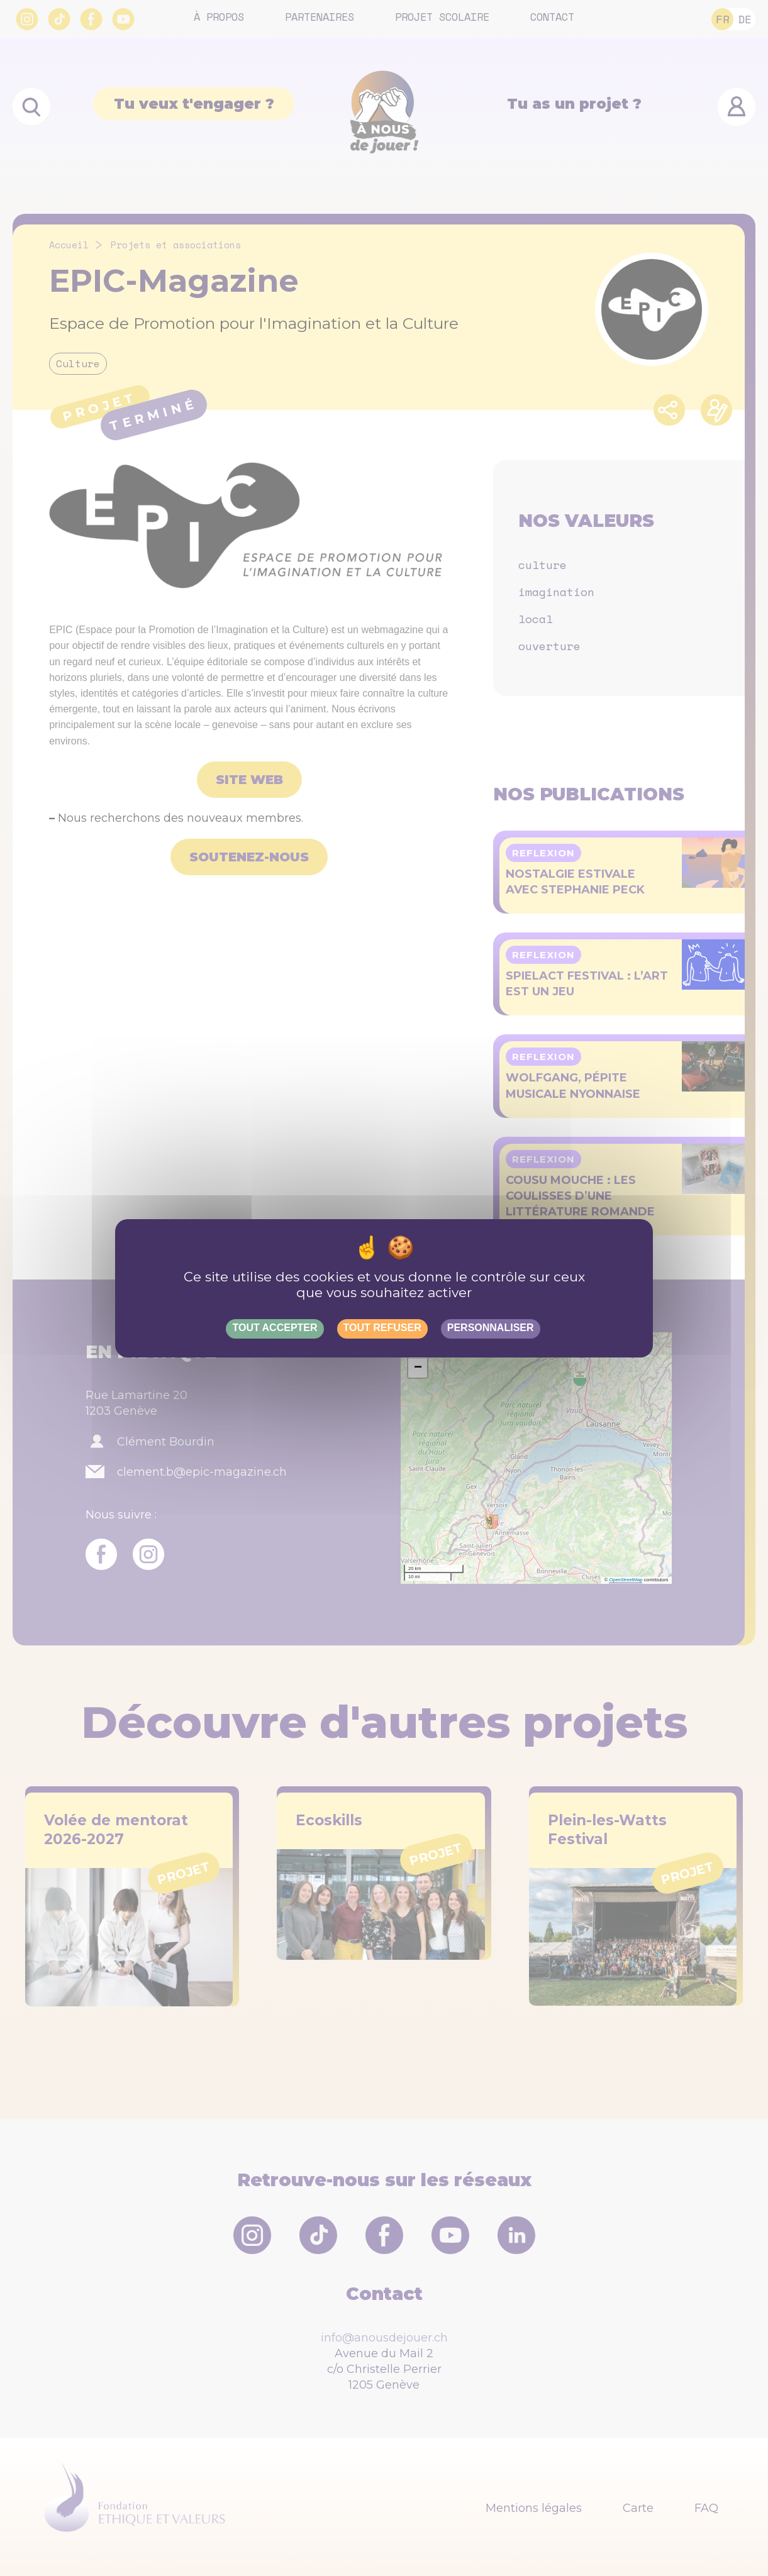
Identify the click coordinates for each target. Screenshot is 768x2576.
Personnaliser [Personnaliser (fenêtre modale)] (490, 1327)
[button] (417, 1368)
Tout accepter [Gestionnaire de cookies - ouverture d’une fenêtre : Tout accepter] (274, 1327)
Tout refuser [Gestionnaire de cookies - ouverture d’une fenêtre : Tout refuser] (382, 1327)
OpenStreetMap (625, 1580)
